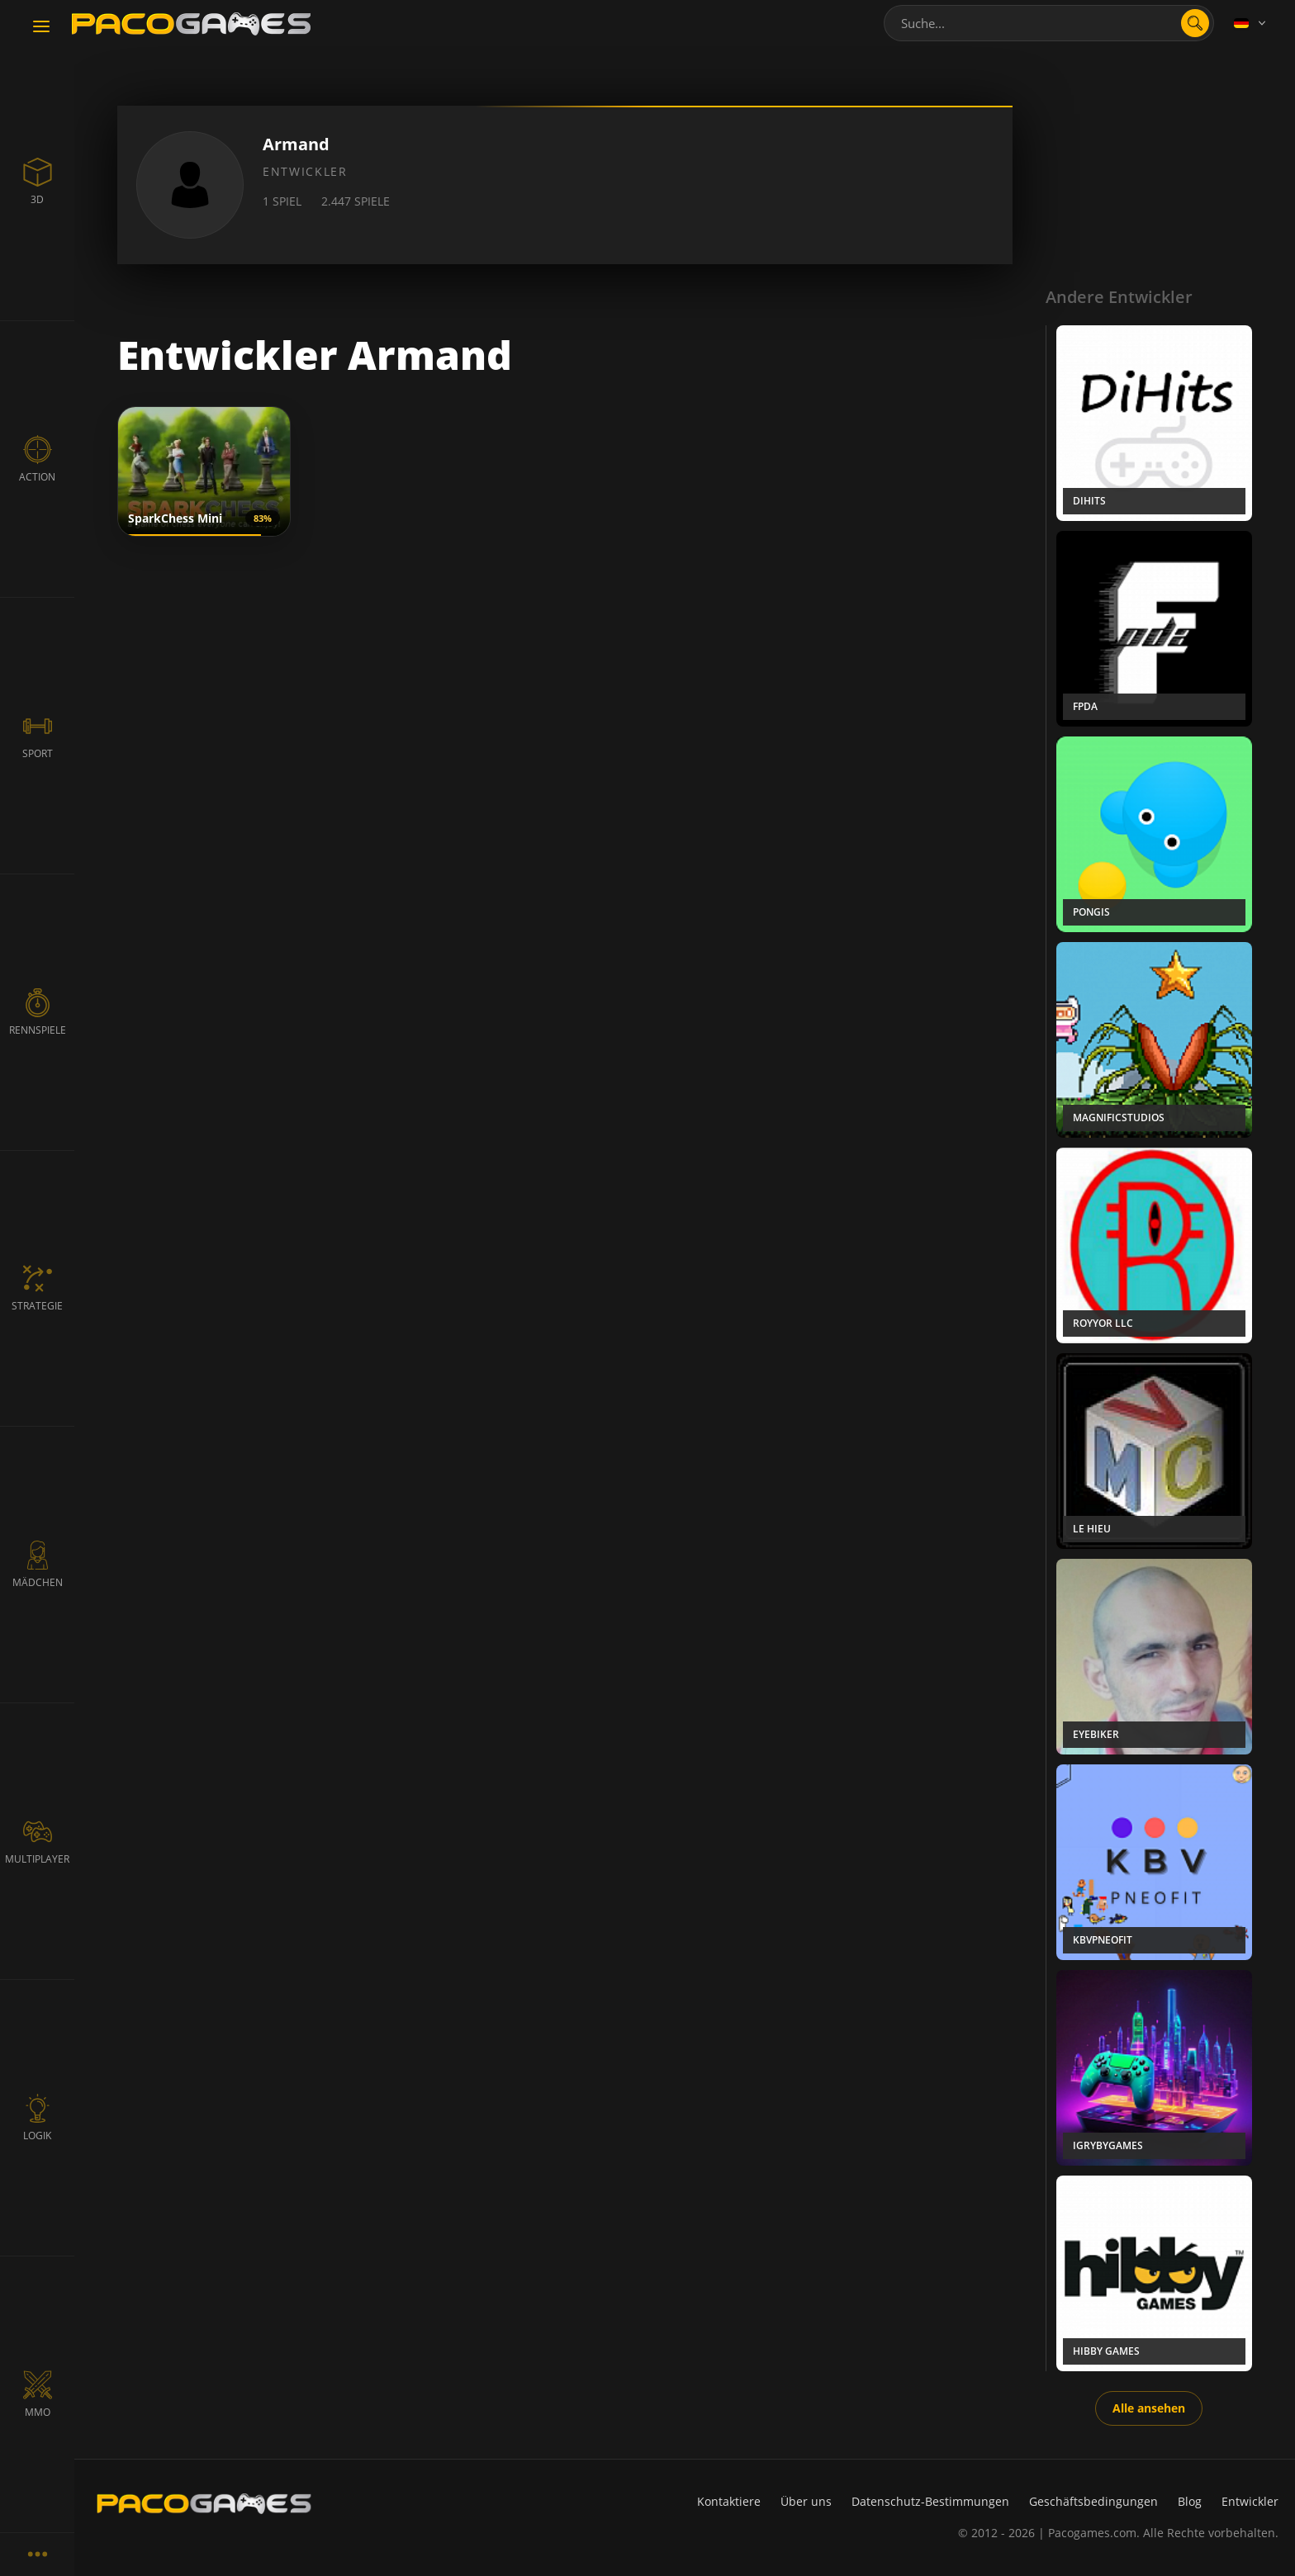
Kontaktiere (729, 2501)
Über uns (806, 2501)
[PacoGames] (204, 2503)
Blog (1190, 2501)
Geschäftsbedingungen (1093, 2501)
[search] (1195, 23)
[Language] (1251, 23)
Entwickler (1249, 2501)
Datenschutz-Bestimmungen (930, 2501)
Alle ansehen (1148, 2408)
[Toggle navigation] (41, 27)
